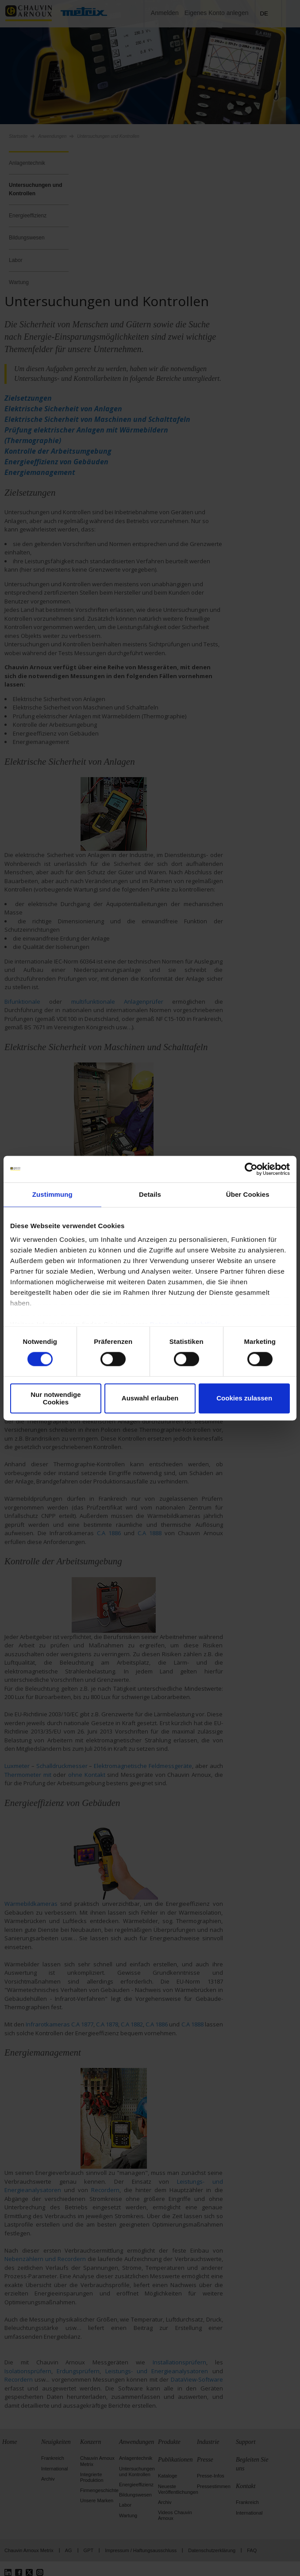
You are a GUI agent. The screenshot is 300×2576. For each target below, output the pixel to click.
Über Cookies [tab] (247, 1194)
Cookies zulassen (244, 1398)
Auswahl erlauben (150, 1398)
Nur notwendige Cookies (56, 1398)
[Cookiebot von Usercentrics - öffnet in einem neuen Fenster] (251, 1169)
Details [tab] (150, 1194)
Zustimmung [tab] (52, 1194)
